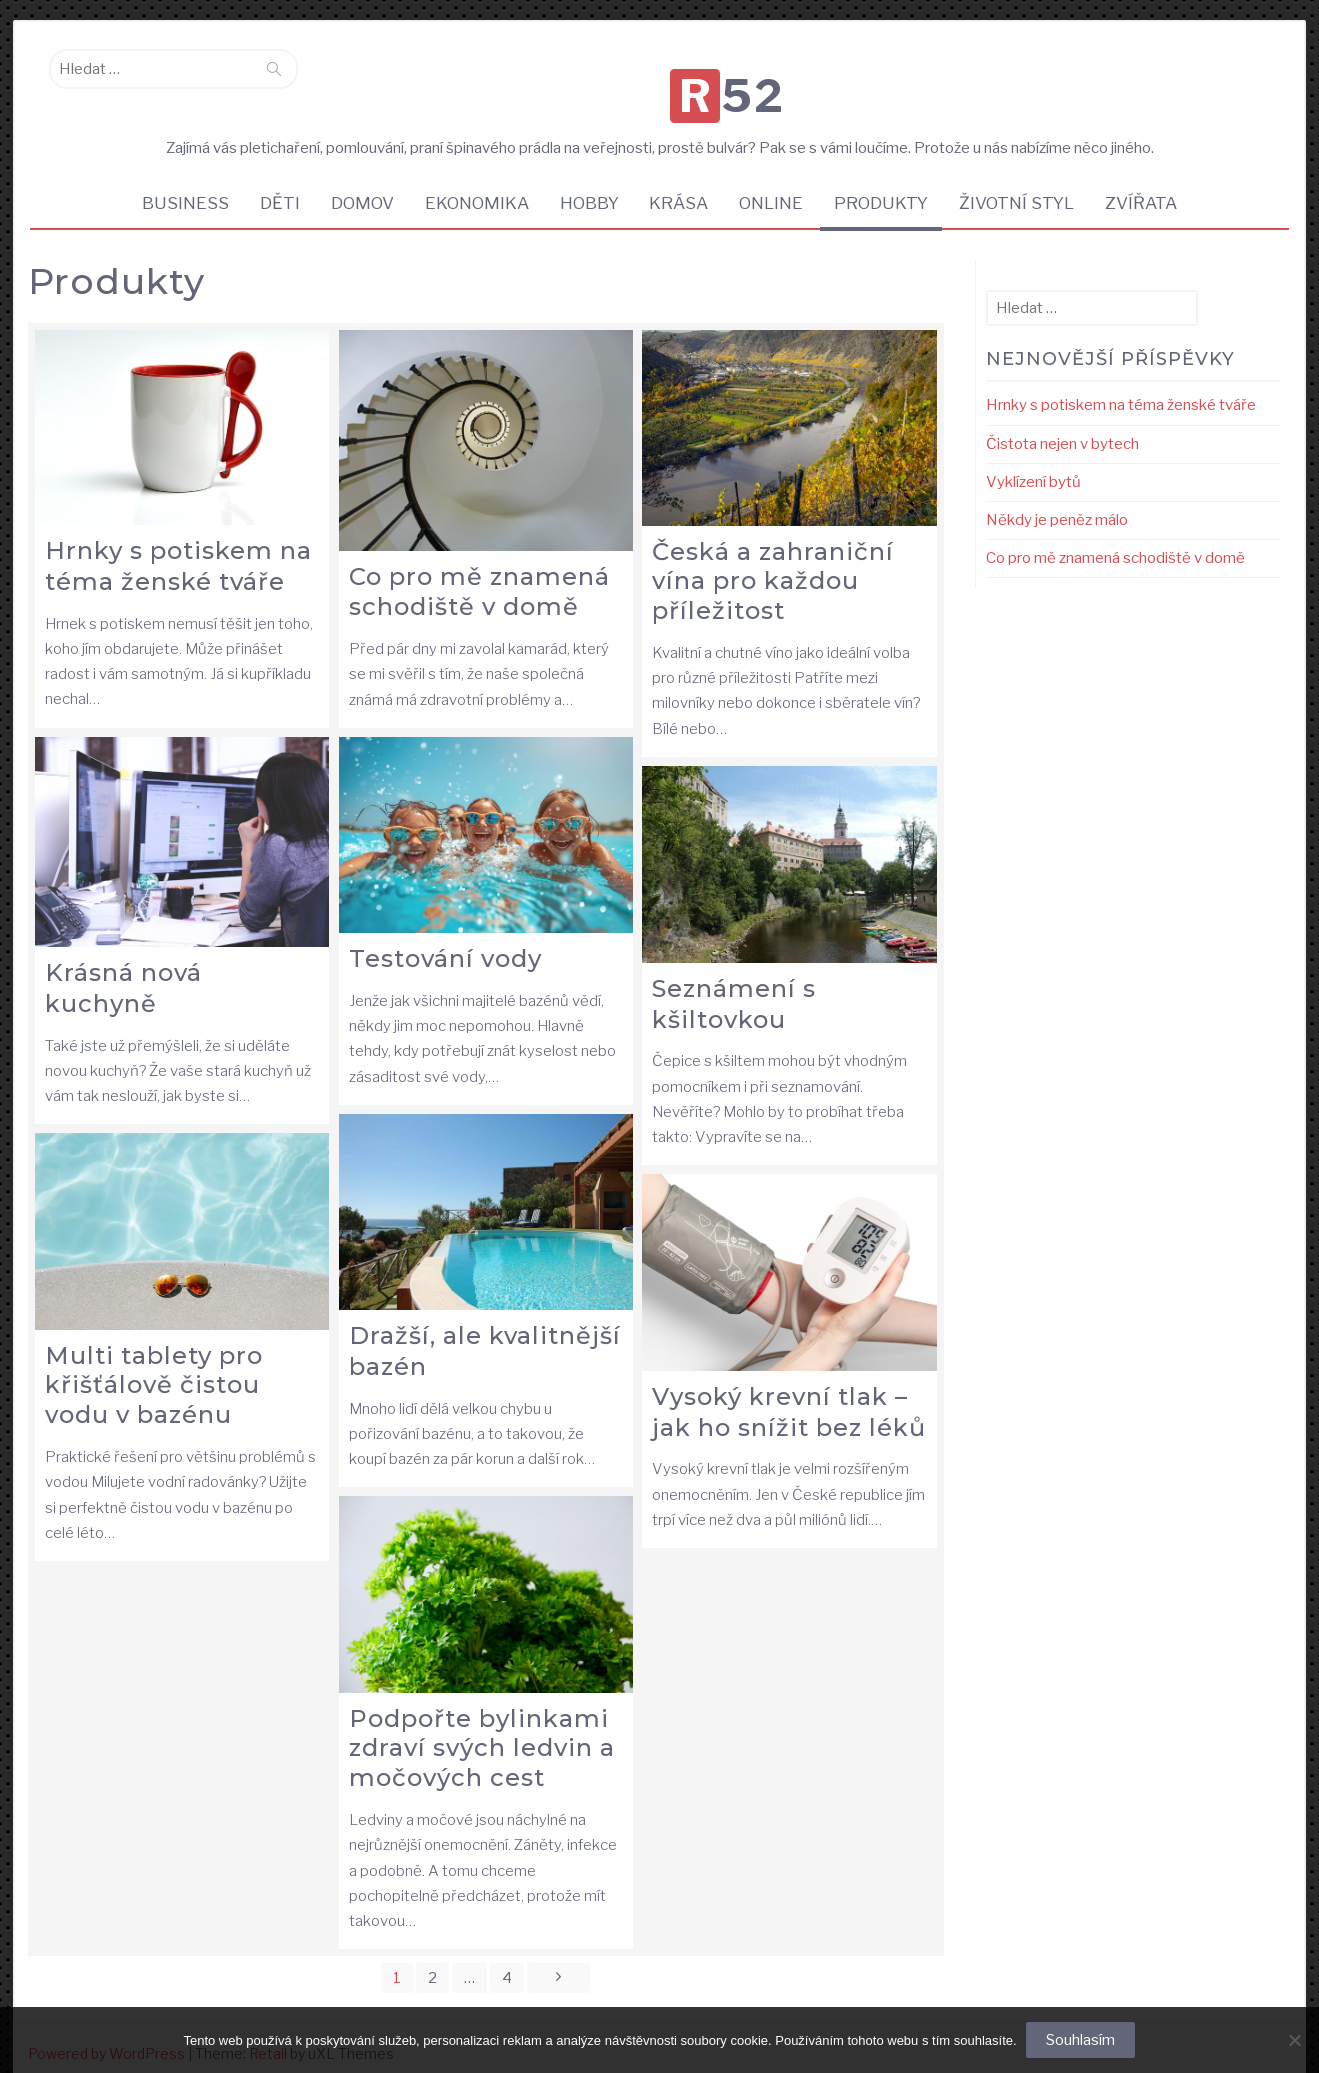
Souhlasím (1081, 2040)
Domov (357, 185)
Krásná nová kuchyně (123, 971)
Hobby (588, 185)
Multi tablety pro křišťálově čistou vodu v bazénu (154, 1368)
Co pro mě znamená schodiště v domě (479, 575)
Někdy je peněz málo (1057, 503)
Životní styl (1024, 185)
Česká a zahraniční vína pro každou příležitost (773, 564)
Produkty (887, 185)
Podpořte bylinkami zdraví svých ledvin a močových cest (482, 1731)
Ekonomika (474, 185)
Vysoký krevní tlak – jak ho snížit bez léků (789, 1395)
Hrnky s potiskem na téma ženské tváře (178, 549)
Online (775, 185)
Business (176, 185)
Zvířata (1151, 185)
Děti (273, 185)
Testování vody (445, 941)
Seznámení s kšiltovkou (734, 987)
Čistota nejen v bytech (1062, 427)
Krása (680, 185)
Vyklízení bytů (1033, 465)
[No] (1294, 2040)
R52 (664, 74)
